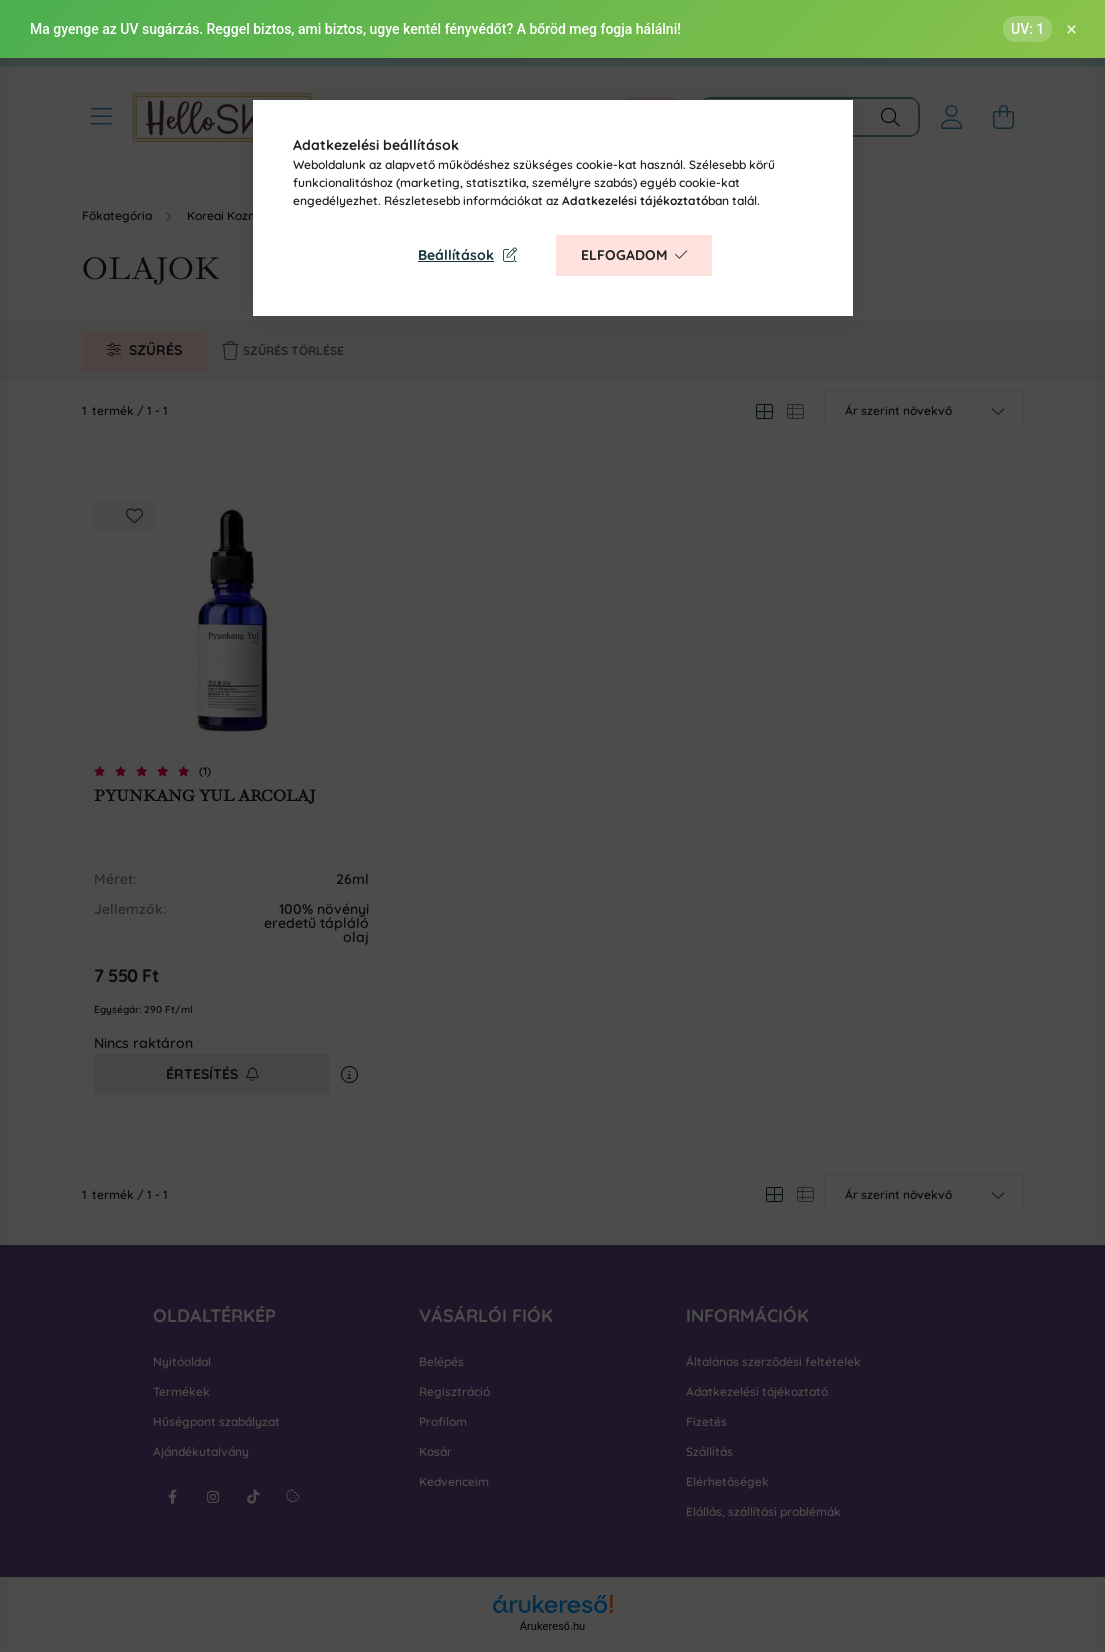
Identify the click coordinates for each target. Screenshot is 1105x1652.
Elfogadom (624, 255)
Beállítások (456, 255)
